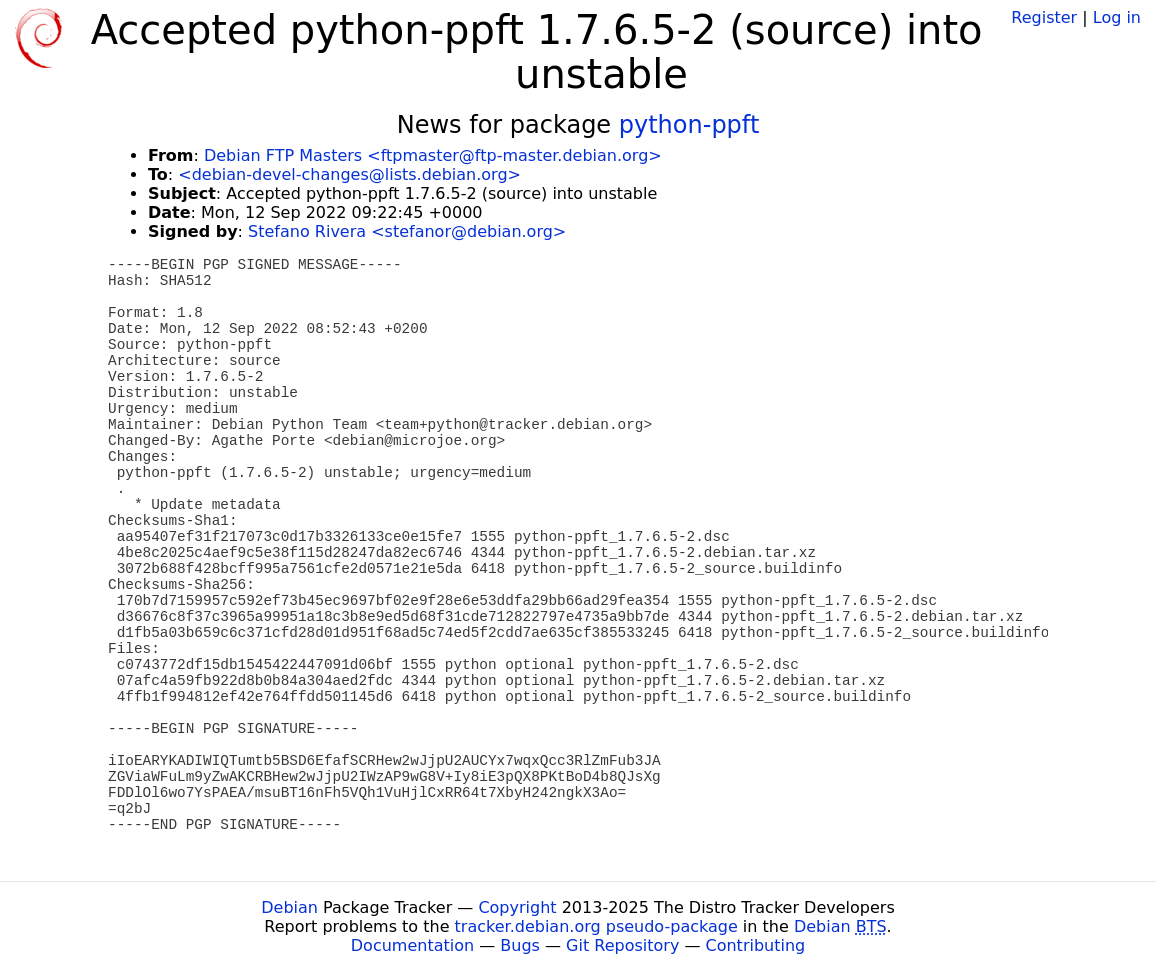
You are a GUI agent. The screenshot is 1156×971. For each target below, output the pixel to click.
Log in (1117, 17)
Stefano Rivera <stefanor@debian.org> (407, 231)
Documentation (412, 945)
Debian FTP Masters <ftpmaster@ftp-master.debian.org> (433, 155)
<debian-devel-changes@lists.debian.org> (349, 174)
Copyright (517, 907)
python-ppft (689, 125)
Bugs (520, 945)
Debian (289, 907)
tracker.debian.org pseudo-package (596, 926)
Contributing (756, 945)
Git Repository (622, 945)
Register (1044, 17)
